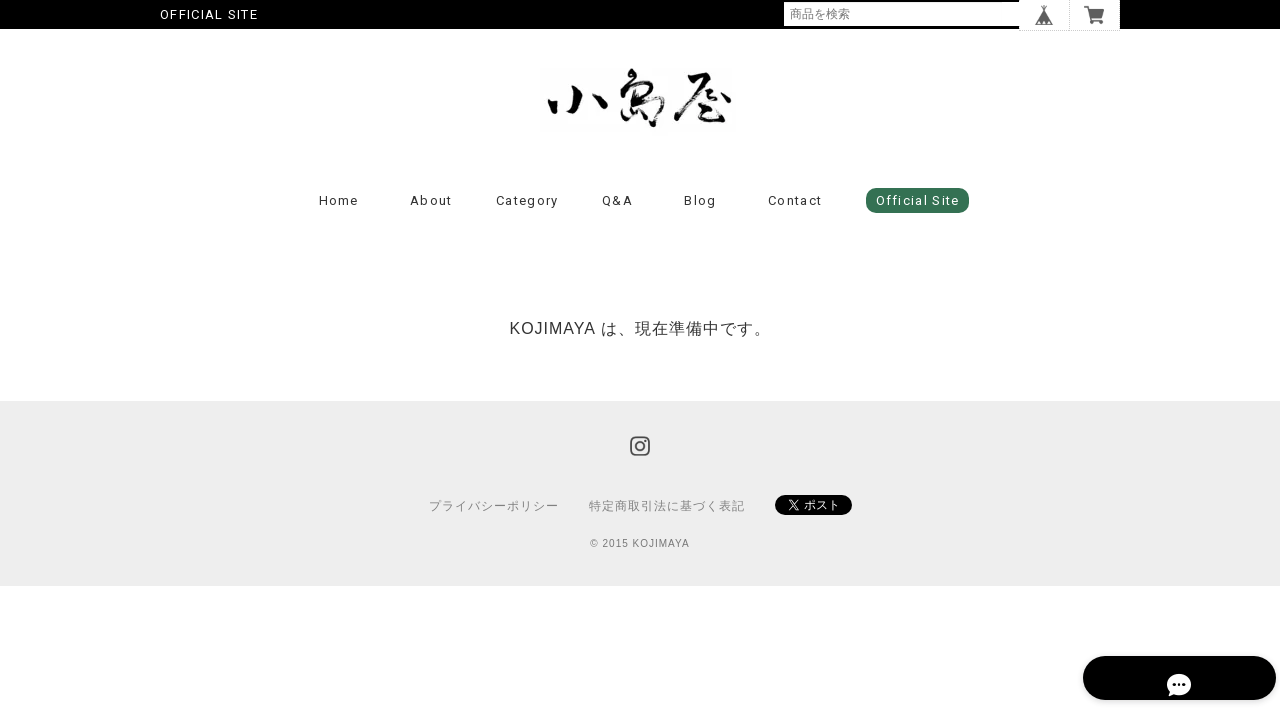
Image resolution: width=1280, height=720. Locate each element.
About (431, 219)
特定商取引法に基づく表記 (667, 524)
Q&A (617, 219)
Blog (700, 219)
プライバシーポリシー (494, 524)
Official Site (918, 219)
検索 (1016, 14)
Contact (795, 219)
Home (339, 219)
